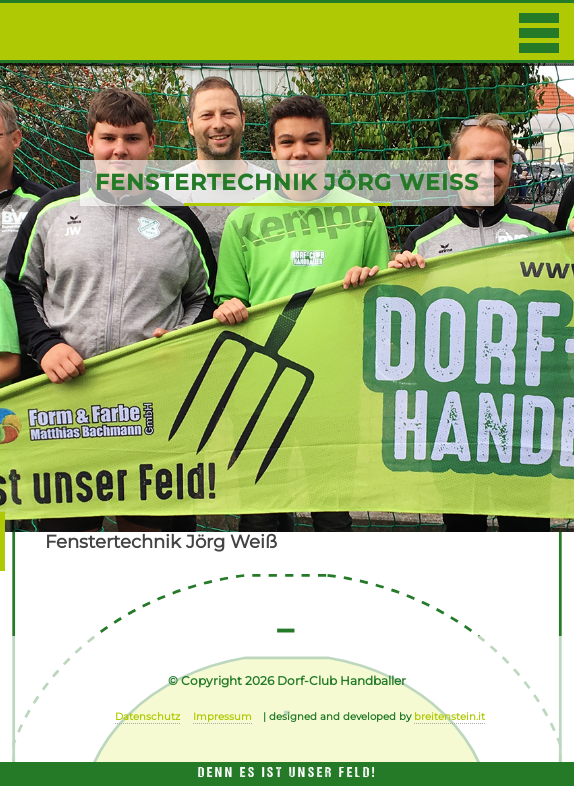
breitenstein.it (449, 716)
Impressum (222, 716)
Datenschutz (147, 716)
